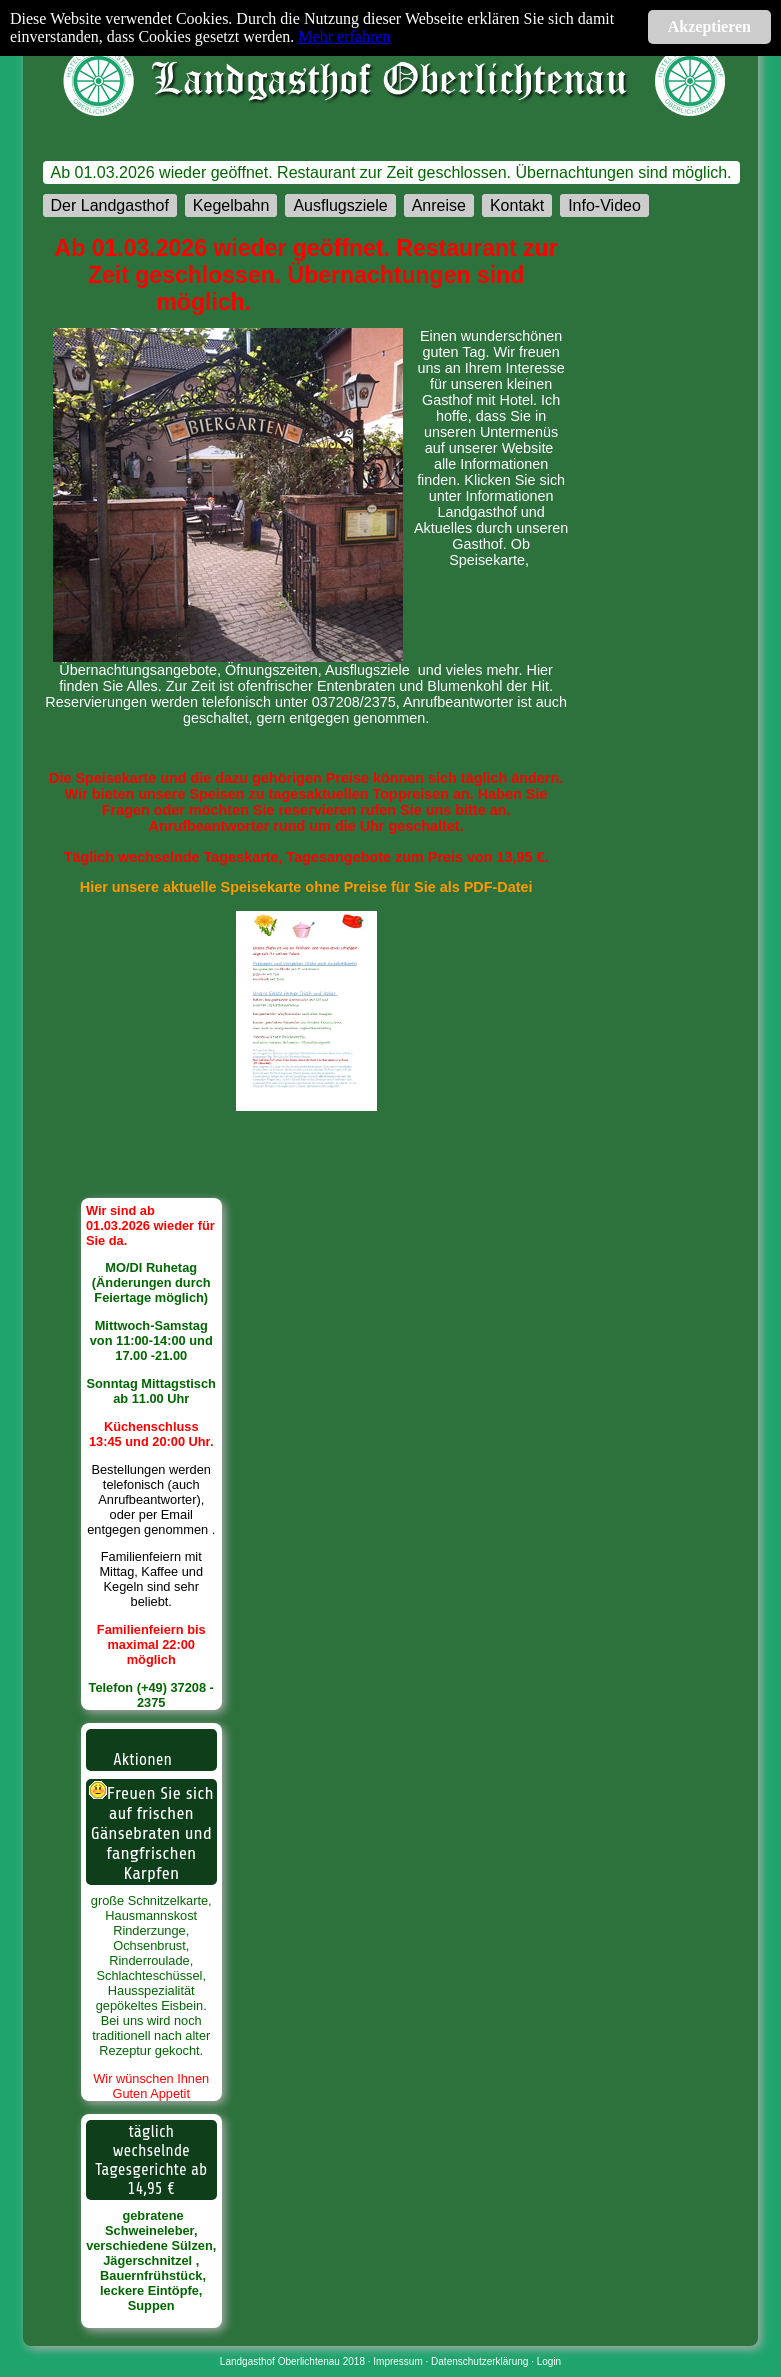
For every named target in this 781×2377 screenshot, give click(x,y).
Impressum (397, 2361)
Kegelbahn (231, 205)
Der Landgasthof (110, 205)
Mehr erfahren (344, 36)
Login (549, 2361)
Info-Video (604, 205)
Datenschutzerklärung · (484, 2361)
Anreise (439, 205)
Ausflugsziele (340, 205)
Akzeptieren (709, 26)
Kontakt (517, 205)
